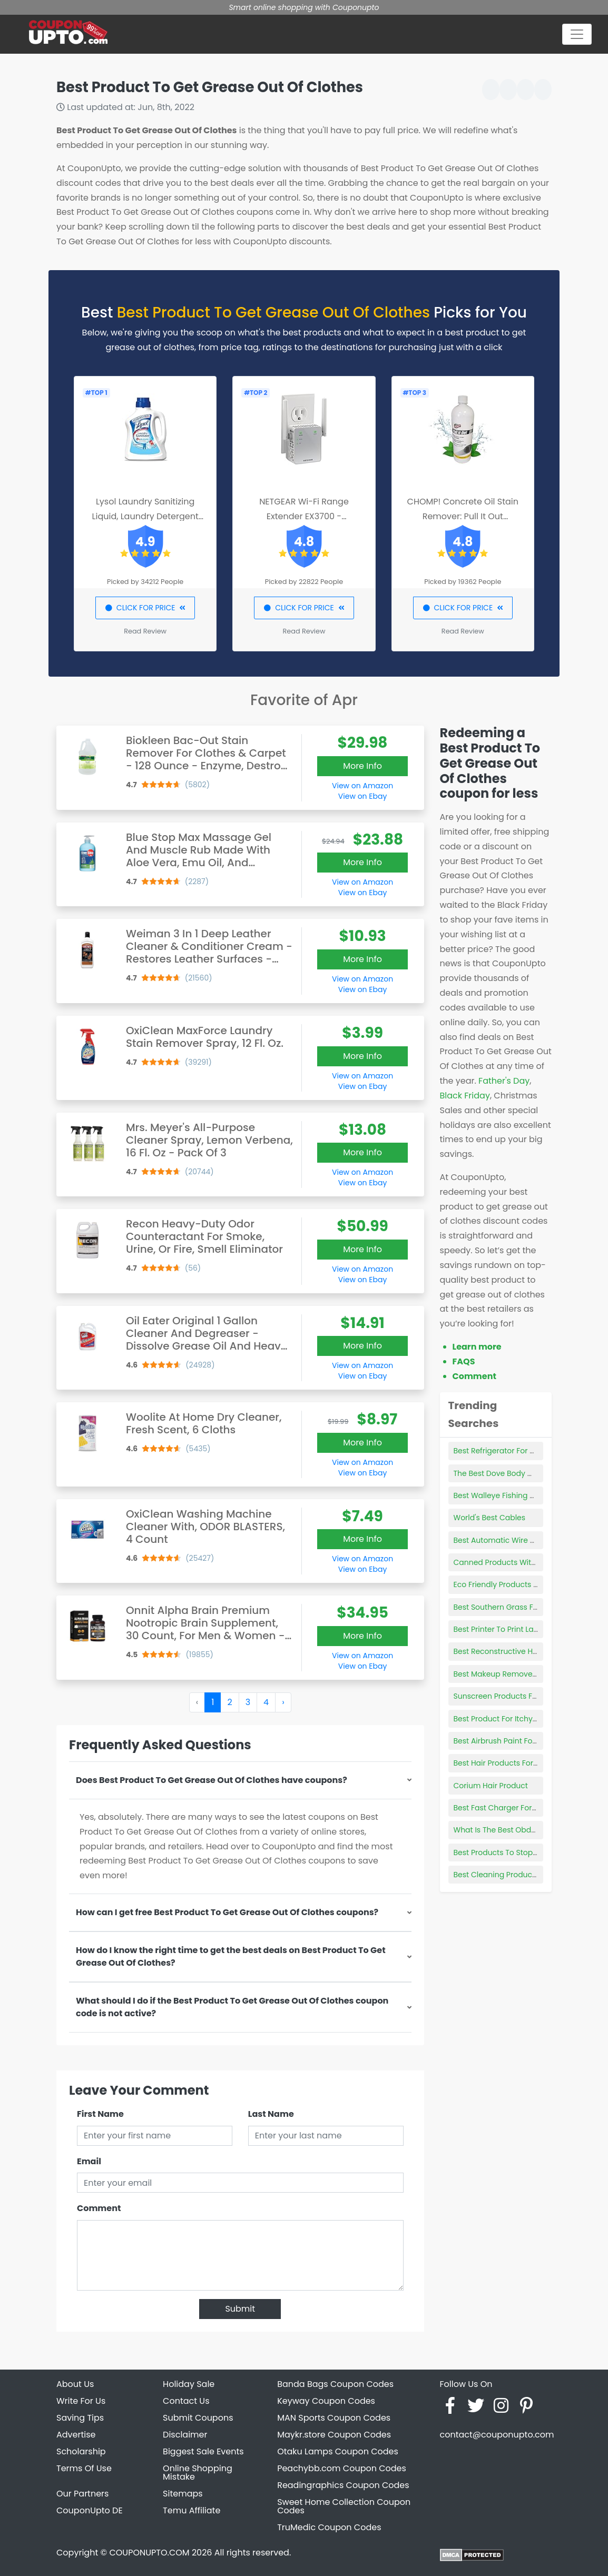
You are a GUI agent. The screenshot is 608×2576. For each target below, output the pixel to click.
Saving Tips (80, 2418)
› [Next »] (283, 1702)
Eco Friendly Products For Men (508, 1584)
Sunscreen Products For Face (507, 1696)
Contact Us (186, 2401)
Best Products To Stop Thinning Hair (518, 1852)
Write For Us (80, 2401)
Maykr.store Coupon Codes (334, 2435)
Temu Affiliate (191, 2510)
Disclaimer (185, 2435)
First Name (100, 2114)
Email (89, 2161)
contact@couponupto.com (496, 2435)
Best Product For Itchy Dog (502, 1718)
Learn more (477, 1347)
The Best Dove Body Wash (501, 1473)
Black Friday (465, 1095)
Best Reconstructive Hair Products (515, 1651)
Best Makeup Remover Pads (504, 1674)
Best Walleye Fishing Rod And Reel (516, 1495)
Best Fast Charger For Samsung (511, 1807)
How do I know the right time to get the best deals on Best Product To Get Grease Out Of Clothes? (231, 1956)
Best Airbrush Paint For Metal (506, 1741)
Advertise (76, 2435)
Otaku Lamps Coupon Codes (337, 2451)
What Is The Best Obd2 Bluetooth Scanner (529, 1830)
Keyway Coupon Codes (326, 2401)
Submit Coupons (198, 2418)
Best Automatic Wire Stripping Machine (525, 1540)
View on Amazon (362, 785)
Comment (99, 2208)
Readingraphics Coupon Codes (343, 2485)
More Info (362, 766)
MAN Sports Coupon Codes (333, 2418)
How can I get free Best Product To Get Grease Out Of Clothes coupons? (227, 1912)
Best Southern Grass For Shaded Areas (524, 1607)
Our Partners (82, 2494)
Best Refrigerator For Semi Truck (512, 1450)
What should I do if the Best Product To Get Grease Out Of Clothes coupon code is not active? (232, 2007)
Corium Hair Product (491, 1785)
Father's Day (503, 1081)
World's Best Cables (490, 1517)
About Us (75, 2384)
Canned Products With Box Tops (512, 1562)
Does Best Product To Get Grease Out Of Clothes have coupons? (211, 1780)
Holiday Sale (188, 2384)
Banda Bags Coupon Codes (335, 2384)
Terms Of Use (84, 2468)
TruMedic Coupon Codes (329, 2527)
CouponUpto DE (89, 2510)
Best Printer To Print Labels (501, 1629)
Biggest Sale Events (203, 2451)
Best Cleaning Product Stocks (507, 1874)
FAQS (464, 1361)
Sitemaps (183, 2494)
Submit (240, 2309)
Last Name (271, 2114)
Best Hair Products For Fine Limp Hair (520, 1763)
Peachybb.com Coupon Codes (341, 2468)
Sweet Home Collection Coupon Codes (343, 2506)
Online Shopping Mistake (197, 2472)
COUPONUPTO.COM (149, 2553)
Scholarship (81, 2451)
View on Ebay (362, 796)
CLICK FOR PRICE (145, 607)
